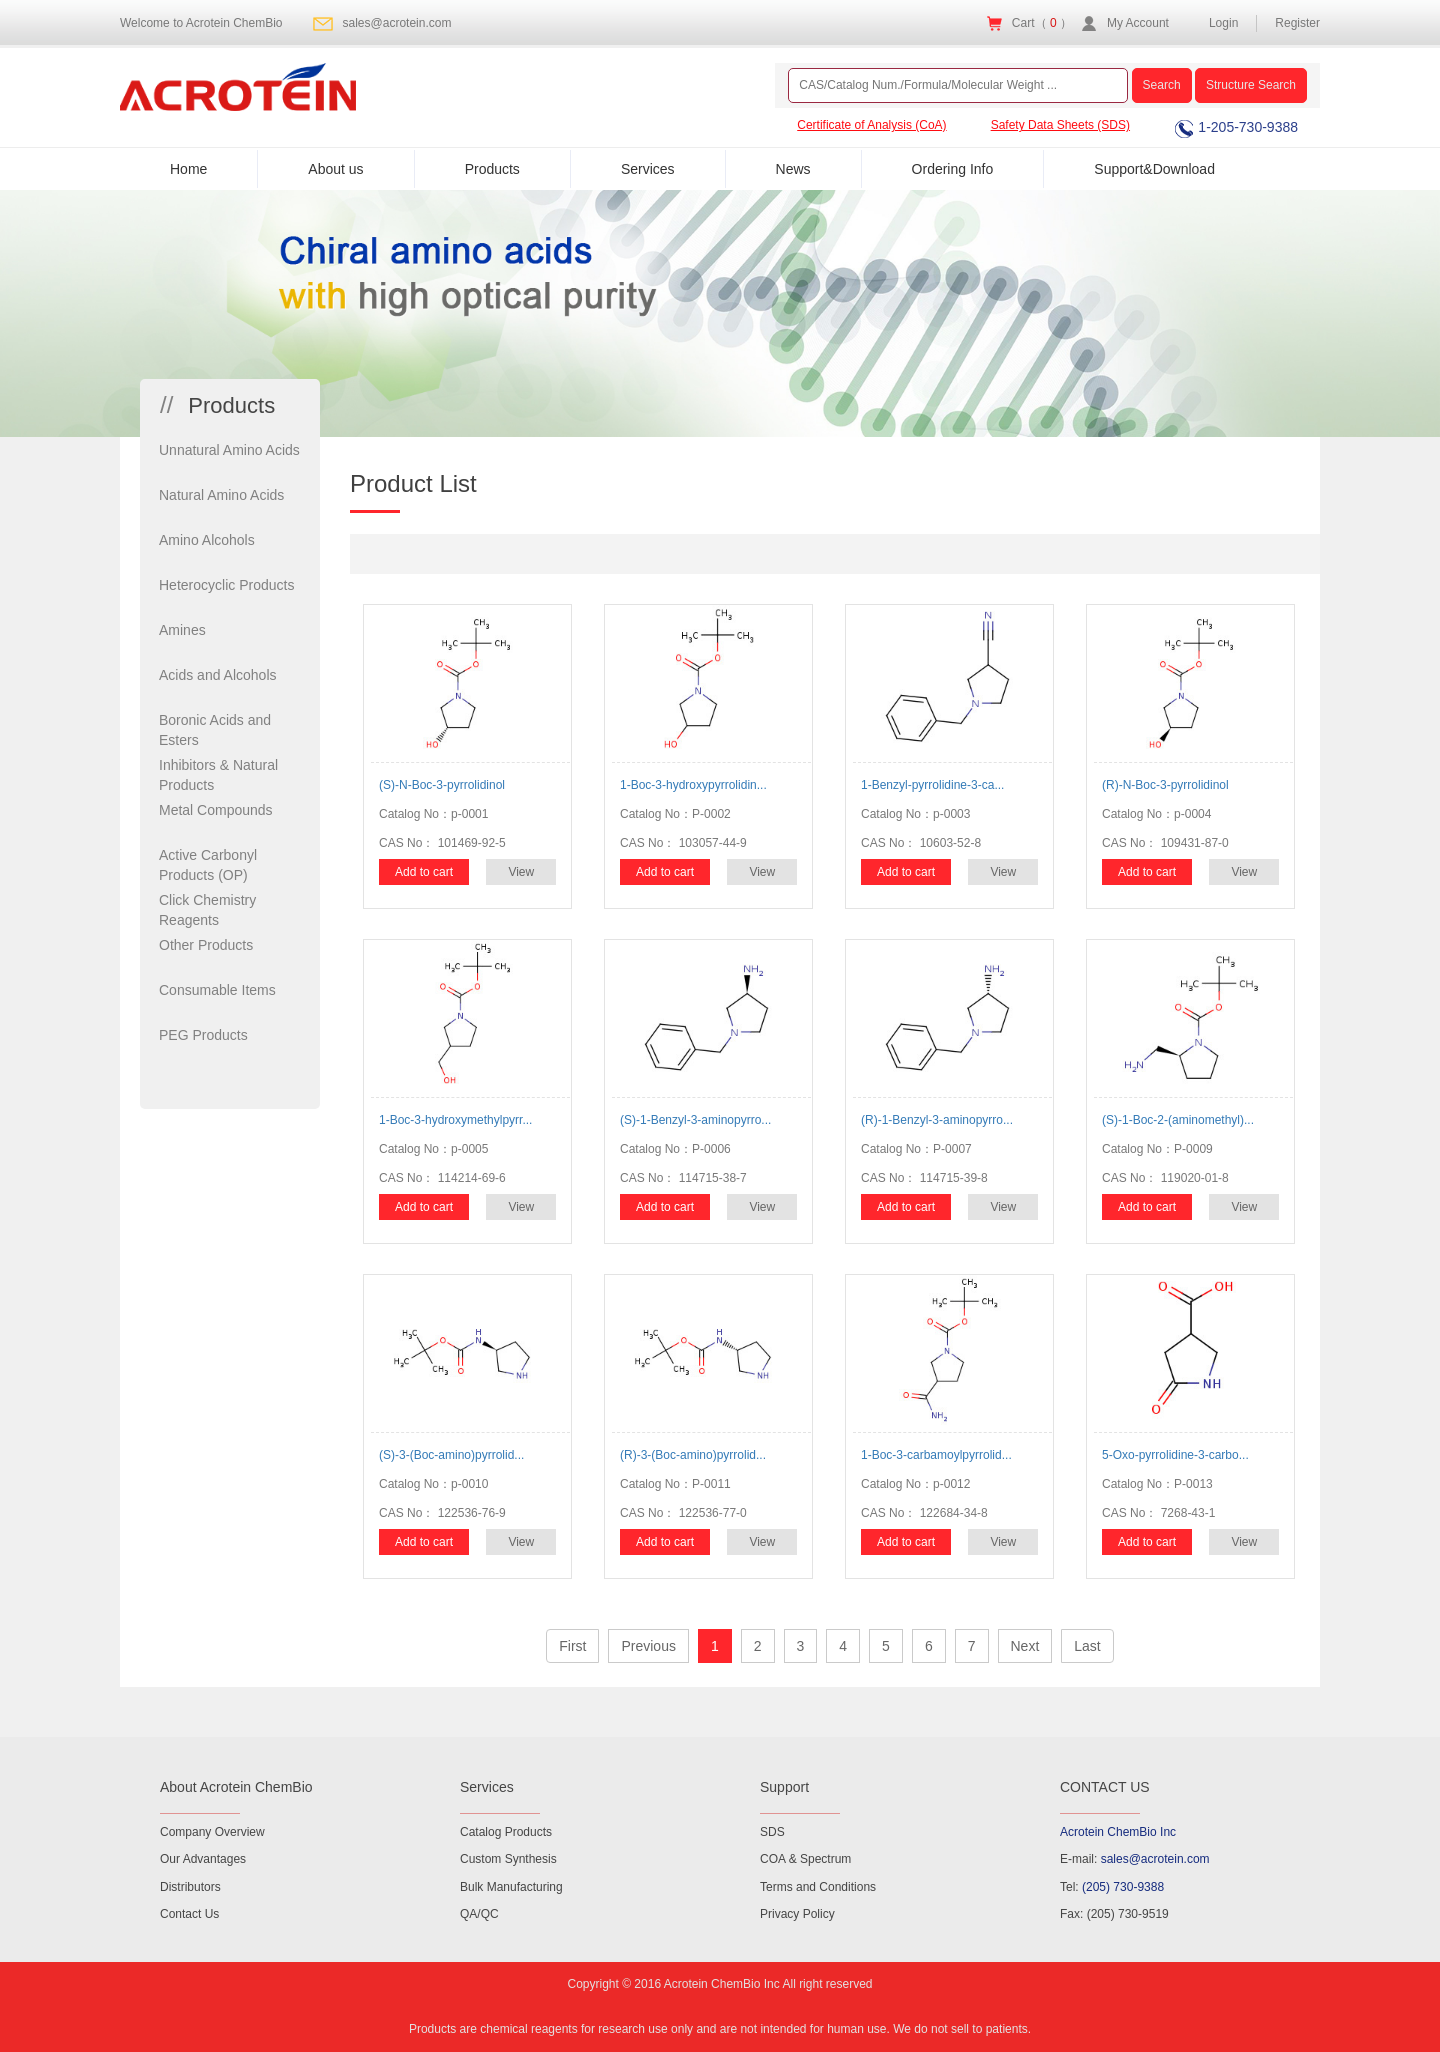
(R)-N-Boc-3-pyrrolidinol (1165, 785)
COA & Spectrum (805, 1859)
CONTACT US (1105, 1787)
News (793, 169)
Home (188, 169)
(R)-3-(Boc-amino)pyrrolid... (693, 1455)
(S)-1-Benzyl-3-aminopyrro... (695, 1120)
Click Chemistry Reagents (207, 910)
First (572, 1646)
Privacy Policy (797, 1914)
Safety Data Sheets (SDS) (1060, 125)
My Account (1138, 23)
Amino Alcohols (207, 540)
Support (784, 1787)
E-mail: (1135, 1859)
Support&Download (1154, 169)
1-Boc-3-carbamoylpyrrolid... (936, 1455)
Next (1025, 1646)
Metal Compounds (216, 810)
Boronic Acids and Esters (215, 730)
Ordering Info (953, 169)
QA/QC (479, 1914)
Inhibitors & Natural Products (218, 775)
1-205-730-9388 (1236, 127)
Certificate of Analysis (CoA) (871, 125)
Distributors (190, 1887)
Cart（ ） (1042, 23)
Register (1297, 23)
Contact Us (189, 1914)
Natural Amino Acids (221, 495)
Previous (648, 1646)
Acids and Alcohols (218, 675)
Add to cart (424, 872)
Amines (182, 630)
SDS (772, 1832)
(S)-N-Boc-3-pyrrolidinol (442, 785)
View (521, 872)
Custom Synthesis (508, 1859)
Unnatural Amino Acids (229, 450)
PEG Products (203, 1035)
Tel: (1112, 1887)
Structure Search (1251, 85)
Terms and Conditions (818, 1887)
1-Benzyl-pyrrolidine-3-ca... (932, 785)
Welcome (201, 23)
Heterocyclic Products (226, 585)
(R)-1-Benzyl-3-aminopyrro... (937, 1120)
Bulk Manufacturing (511, 1887)
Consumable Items (217, 990)
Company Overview (212, 1832)
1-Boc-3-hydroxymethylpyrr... (455, 1120)
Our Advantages (203, 1859)
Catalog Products (506, 1832)
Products (492, 169)
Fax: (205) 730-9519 (1114, 1914)
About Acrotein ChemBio (236, 1787)
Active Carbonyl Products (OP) (208, 865)
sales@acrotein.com (397, 23)
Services (648, 169)
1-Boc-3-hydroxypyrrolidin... (693, 785)
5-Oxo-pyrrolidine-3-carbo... (1175, 1455)
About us (335, 169)
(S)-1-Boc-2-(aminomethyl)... (1178, 1120)
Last (1087, 1646)
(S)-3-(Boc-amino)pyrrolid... (451, 1455)
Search (1162, 85)
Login (1223, 23)
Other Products (206, 945)
